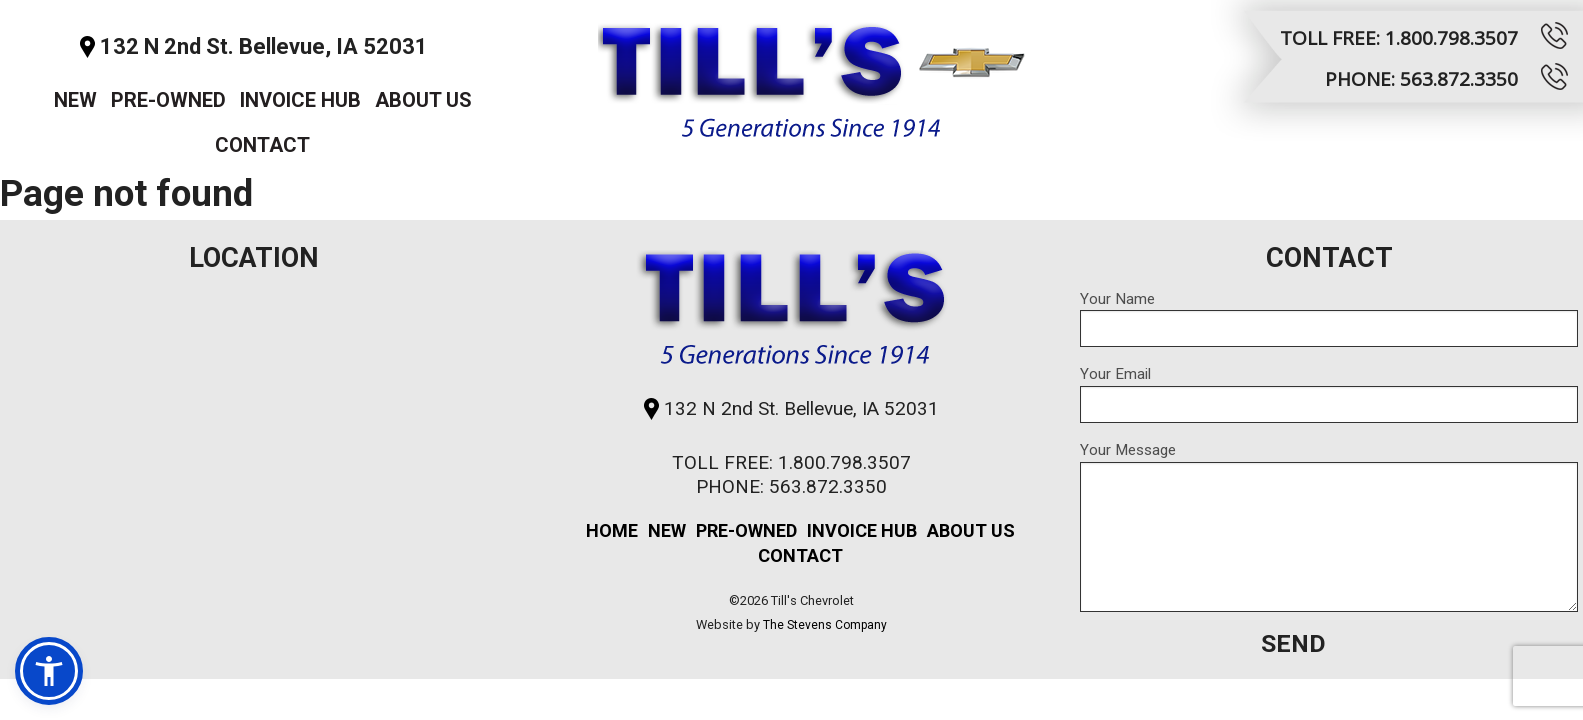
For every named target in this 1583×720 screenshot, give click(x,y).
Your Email (1329, 394)
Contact (262, 145)
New (75, 100)
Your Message (1329, 526)
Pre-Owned (168, 100)
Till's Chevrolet (811, 74)
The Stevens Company (825, 625)
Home (612, 530)
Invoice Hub (300, 100)
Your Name (1329, 319)
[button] (49, 671)
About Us (423, 100)
